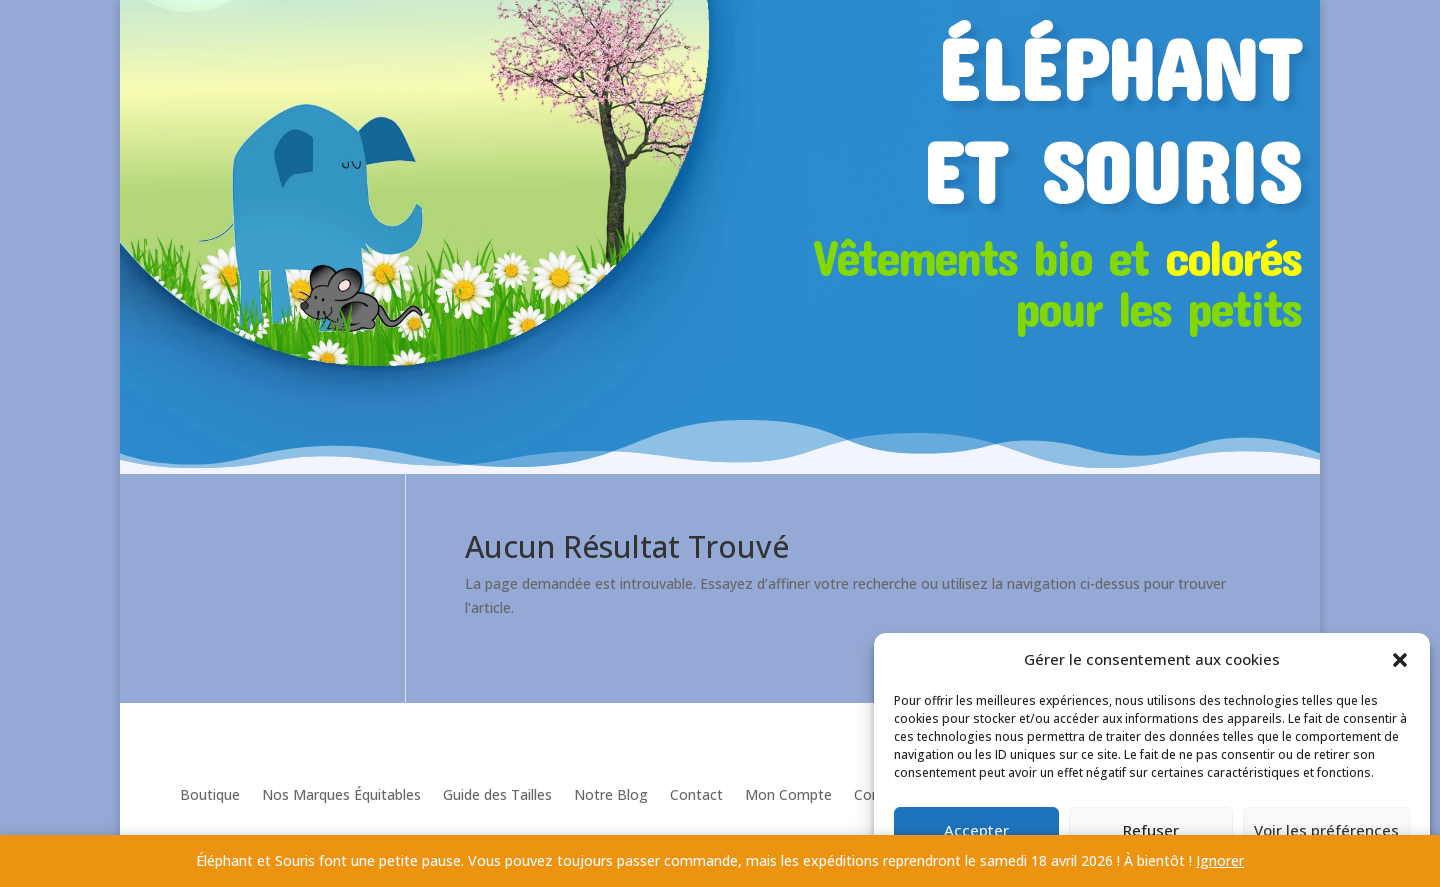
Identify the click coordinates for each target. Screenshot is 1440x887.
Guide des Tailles (497, 794)
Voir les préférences (1326, 830)
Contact (696, 794)
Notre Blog (611, 794)
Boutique (210, 794)
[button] (1400, 660)
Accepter (976, 830)
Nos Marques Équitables (341, 794)
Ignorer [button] (1220, 860)
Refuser (1151, 830)
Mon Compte (788, 794)
